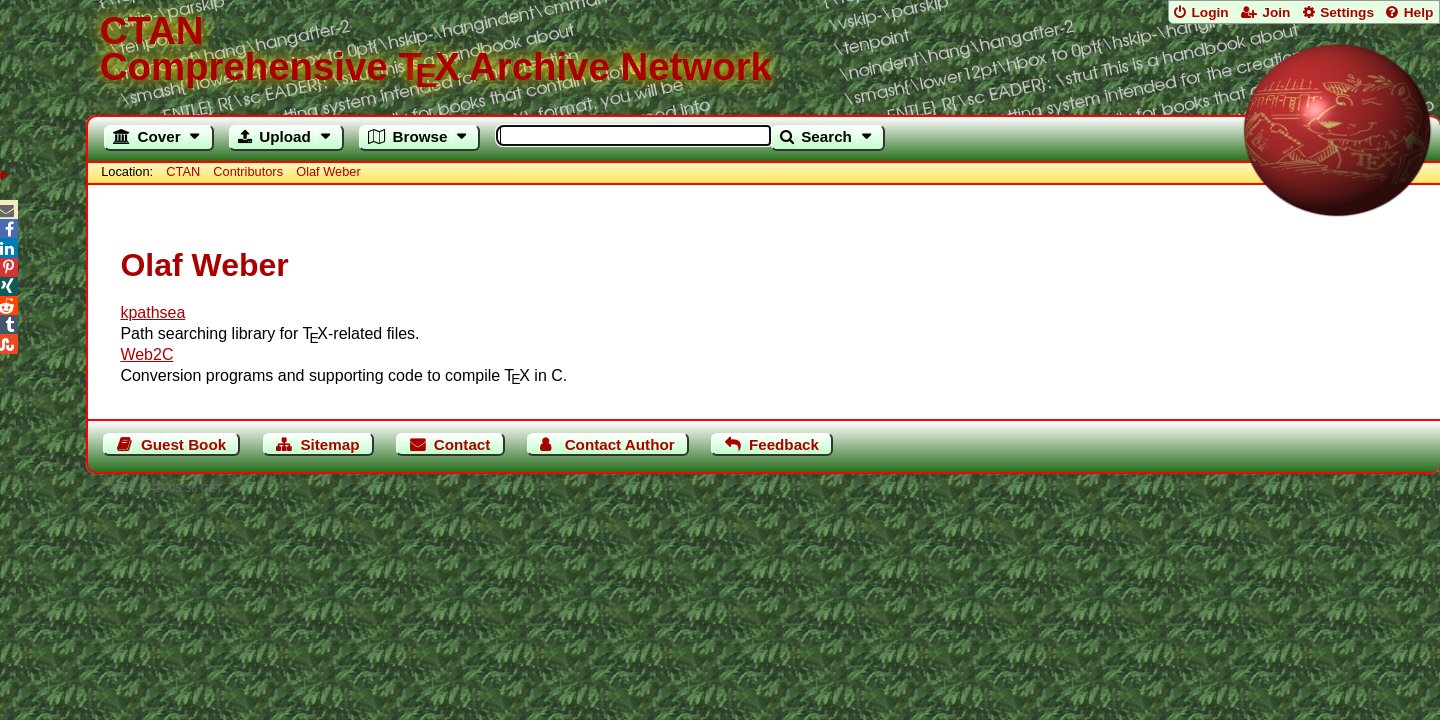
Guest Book (183, 444)
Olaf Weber (328, 171)
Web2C (146, 354)
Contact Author (620, 444)
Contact (462, 444)
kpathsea (152, 312)
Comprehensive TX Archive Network (763, 50)
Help (1419, 12)
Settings (1347, 12)
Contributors (248, 171)
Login (1209, 12)
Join (1276, 12)
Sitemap (329, 444)
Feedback (784, 444)
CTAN (183, 171)
